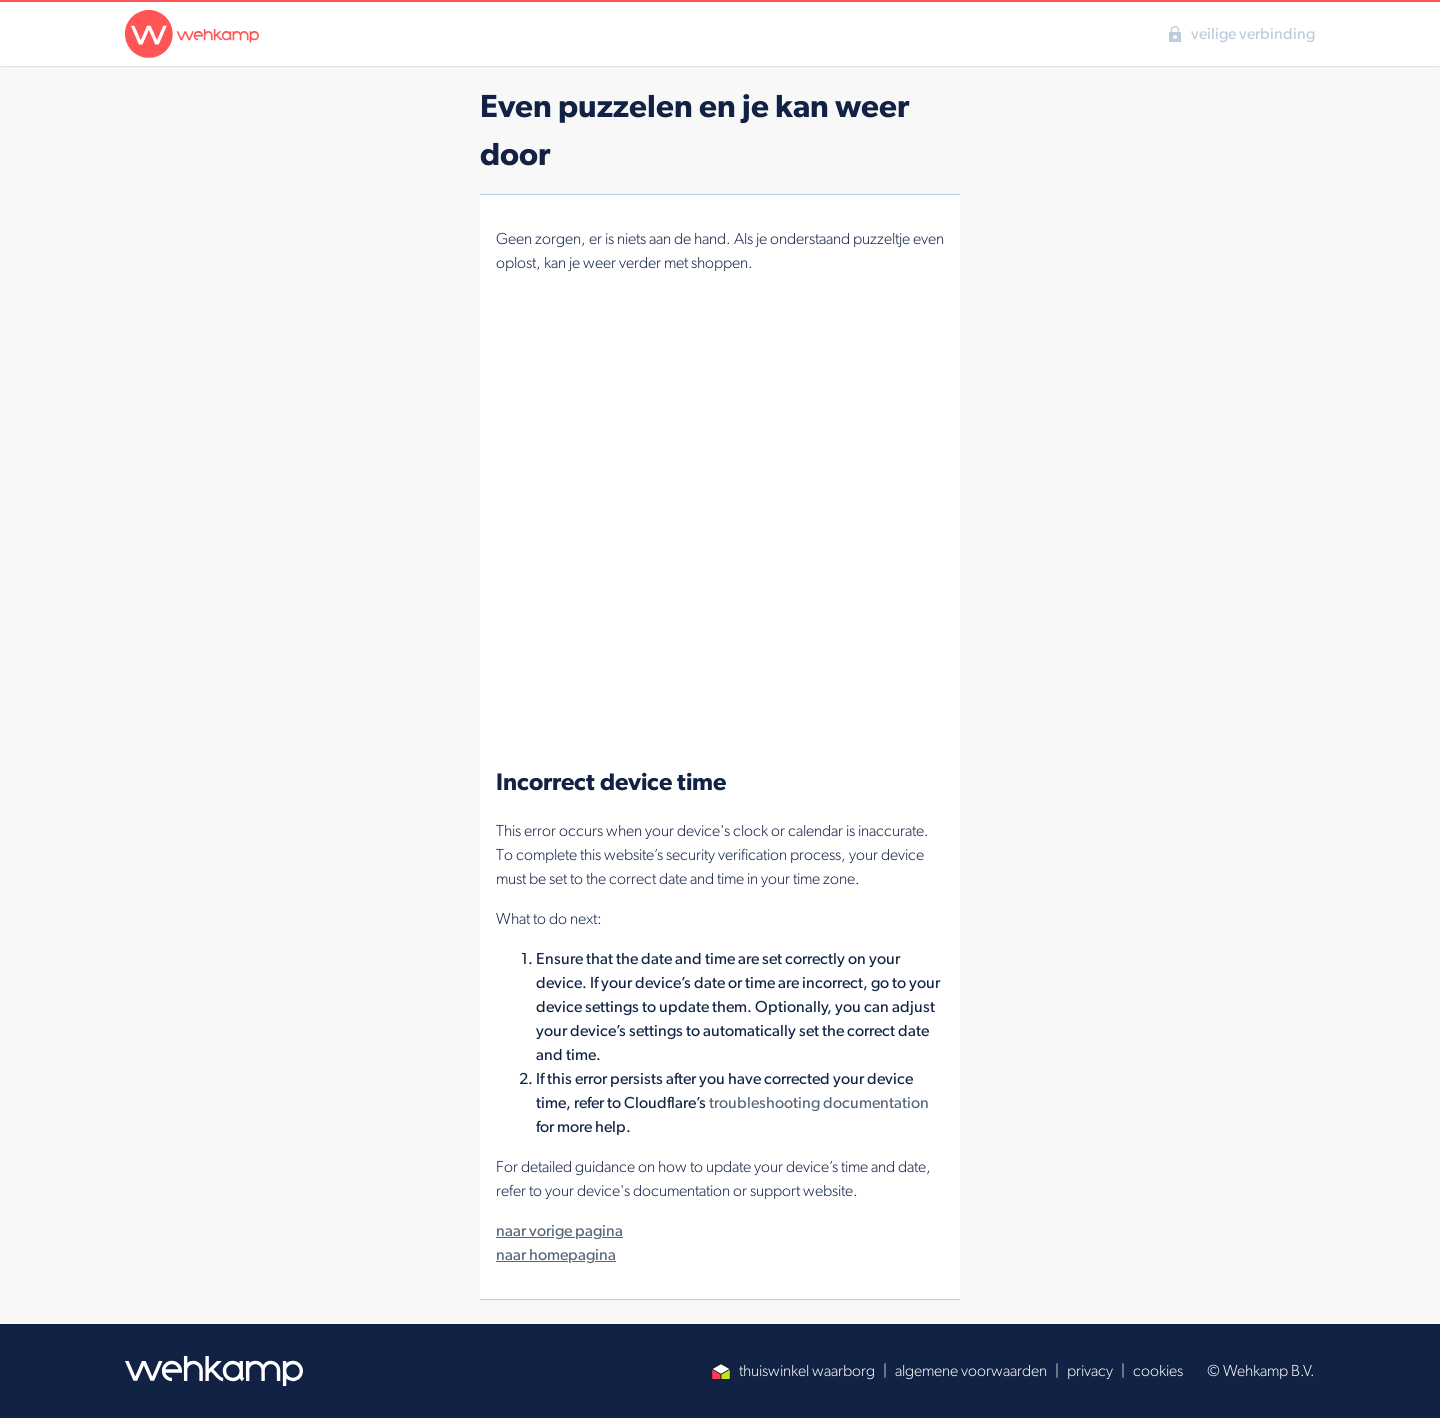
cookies (1158, 1370)
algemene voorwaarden (971, 1370)
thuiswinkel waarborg (793, 1370)
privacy (1090, 1370)
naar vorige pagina (559, 1230)
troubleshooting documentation (819, 1102)
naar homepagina (556, 1254)
